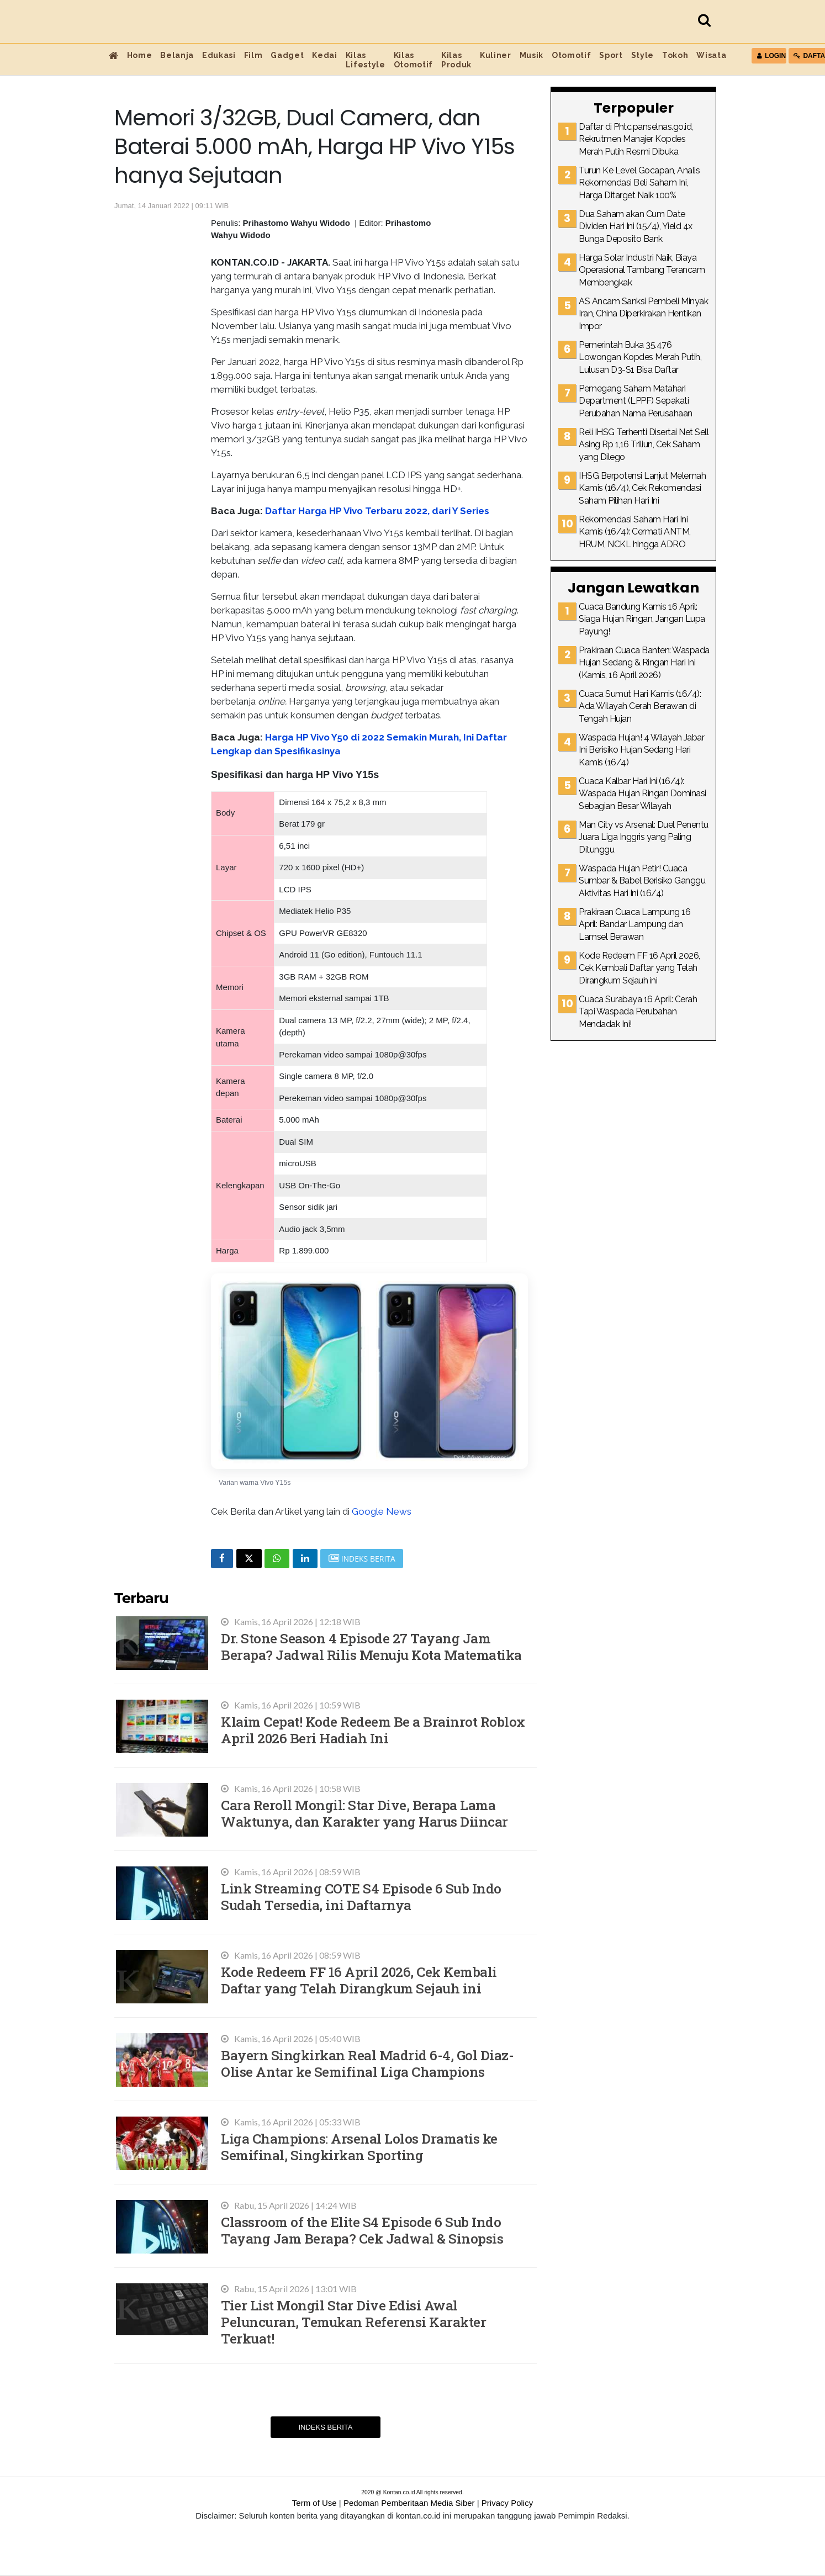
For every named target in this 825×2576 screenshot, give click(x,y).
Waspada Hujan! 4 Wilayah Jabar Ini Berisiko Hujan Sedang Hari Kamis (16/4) (641, 750)
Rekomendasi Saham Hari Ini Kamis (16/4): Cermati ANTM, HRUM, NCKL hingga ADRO (635, 531)
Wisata (711, 55)
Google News (381, 1511)
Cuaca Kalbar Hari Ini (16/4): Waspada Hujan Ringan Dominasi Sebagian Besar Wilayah (642, 793)
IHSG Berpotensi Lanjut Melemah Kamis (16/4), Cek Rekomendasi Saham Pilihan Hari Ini (642, 488)
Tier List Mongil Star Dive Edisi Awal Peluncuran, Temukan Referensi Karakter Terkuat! (353, 2321)
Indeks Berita (325, 2427)
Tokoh (675, 55)
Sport (610, 55)
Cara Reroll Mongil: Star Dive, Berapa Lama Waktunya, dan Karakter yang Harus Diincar (364, 1813)
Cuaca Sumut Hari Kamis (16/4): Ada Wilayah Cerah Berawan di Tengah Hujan (640, 706)
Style (642, 55)
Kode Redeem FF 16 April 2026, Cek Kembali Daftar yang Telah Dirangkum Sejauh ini (359, 1980)
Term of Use (314, 2503)
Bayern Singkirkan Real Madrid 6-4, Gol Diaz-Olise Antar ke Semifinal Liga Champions (367, 2063)
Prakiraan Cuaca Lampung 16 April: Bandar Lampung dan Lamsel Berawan (634, 924)
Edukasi (219, 55)
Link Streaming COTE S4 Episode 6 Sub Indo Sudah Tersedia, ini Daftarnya (361, 1896)
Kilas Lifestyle (365, 60)
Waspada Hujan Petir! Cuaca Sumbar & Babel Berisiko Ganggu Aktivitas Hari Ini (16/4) (642, 880)
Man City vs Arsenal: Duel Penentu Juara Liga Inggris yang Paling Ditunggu (643, 837)
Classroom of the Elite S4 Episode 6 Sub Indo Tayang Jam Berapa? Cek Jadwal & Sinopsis (362, 2230)
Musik (531, 55)
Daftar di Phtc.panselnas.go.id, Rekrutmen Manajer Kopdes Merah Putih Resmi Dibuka (636, 139)
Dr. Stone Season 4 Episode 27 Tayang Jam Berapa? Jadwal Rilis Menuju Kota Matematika (371, 1646)
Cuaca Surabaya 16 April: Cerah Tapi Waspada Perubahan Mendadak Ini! (638, 1011)
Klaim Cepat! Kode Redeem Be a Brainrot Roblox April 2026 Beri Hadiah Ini (373, 1729)
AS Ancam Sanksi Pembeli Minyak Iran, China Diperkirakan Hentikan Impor (643, 313)
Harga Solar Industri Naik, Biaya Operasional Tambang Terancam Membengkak (642, 270)
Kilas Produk (456, 60)
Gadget (287, 55)
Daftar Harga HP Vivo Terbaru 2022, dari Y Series (377, 510)
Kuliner (495, 55)
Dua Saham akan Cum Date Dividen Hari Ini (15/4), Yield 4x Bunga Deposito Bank (635, 226)
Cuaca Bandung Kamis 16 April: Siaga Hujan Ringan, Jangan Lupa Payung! (642, 619)
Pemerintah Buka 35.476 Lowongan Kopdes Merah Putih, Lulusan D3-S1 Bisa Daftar (640, 357)
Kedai (324, 55)
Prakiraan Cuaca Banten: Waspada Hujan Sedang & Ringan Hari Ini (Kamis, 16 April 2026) (644, 662)
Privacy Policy (507, 2503)
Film (253, 55)
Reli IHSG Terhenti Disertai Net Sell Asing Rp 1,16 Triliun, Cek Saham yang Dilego (643, 444)
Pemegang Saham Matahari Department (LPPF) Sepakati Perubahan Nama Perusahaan (635, 401)
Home (139, 55)
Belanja (177, 55)
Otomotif (571, 55)
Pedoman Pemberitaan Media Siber (409, 2503)
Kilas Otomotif (413, 60)
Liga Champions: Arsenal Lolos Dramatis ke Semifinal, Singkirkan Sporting (359, 2146)
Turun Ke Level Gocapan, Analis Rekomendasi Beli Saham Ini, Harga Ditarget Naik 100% (639, 182)
